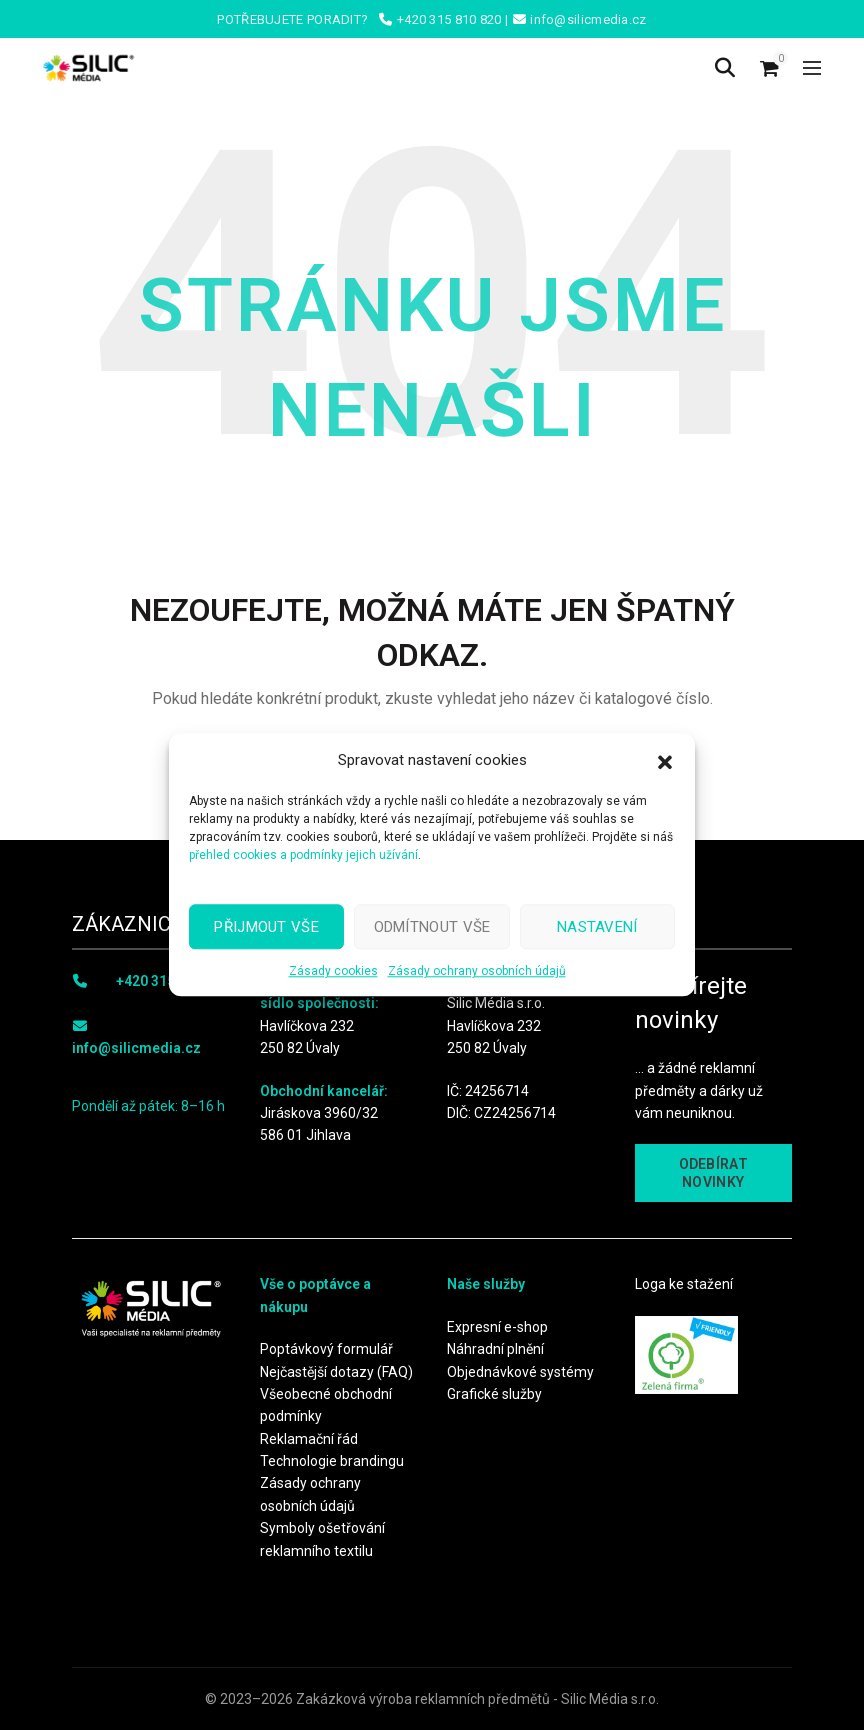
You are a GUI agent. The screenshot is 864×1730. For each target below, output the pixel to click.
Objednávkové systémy (520, 1372)
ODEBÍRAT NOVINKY (713, 1173)
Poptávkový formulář (326, 1349)
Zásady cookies (333, 971)
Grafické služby (494, 1394)
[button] (665, 760)
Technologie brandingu (332, 1461)
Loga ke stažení (684, 1284)
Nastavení (597, 927)
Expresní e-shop (497, 1327)
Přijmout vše (266, 927)
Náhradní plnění (495, 1349)
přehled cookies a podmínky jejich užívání (303, 855)
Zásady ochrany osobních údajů (477, 971)
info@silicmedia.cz (136, 1048)
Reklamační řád (309, 1439)
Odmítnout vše (432, 927)
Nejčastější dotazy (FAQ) (336, 1372)
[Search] (725, 68)
